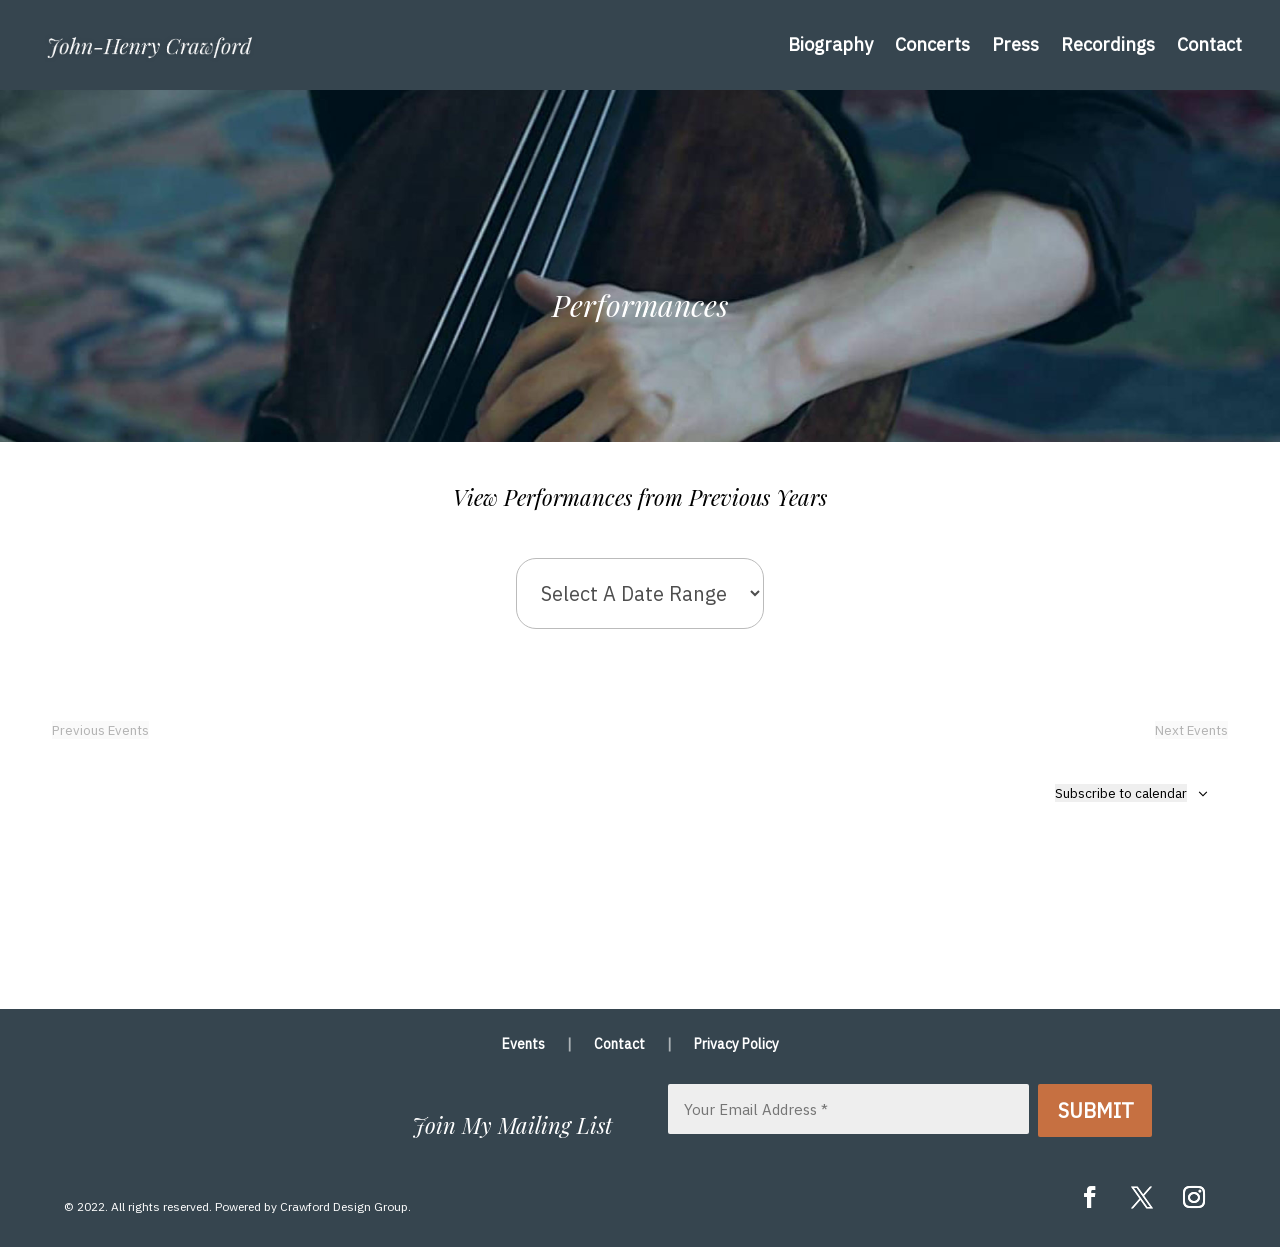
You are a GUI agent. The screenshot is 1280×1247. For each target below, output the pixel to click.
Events (523, 1045)
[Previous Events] (100, 730)
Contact (1209, 44)
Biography (830, 44)
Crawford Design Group (344, 1206)
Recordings (1108, 44)
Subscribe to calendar (1121, 793)
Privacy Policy (736, 1045)
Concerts (932, 44)
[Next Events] (1191, 730)
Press (1015, 44)
